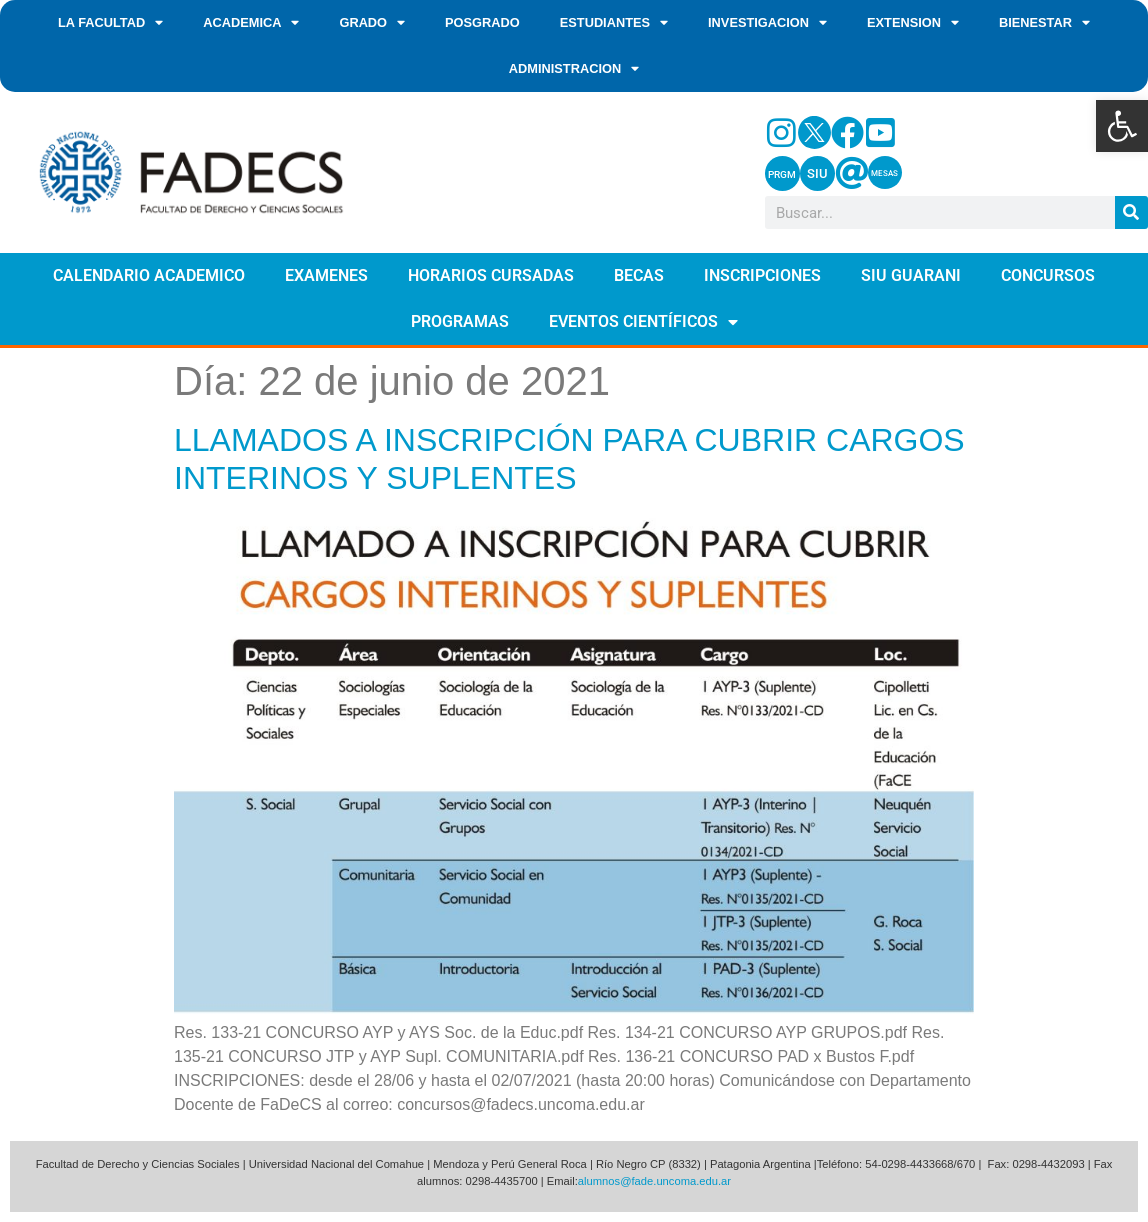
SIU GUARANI (911, 275)
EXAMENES (326, 275)
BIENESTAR (1044, 23)
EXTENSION (913, 23)
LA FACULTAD (110, 23)
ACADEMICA (251, 23)
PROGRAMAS (460, 321)
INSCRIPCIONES (762, 275)
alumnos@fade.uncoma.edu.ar (654, 1181)
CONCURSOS (1048, 275)
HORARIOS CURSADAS (491, 275)
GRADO (372, 23)
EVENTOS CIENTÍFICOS (643, 322)
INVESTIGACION (767, 23)
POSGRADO (482, 22)
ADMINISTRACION (574, 69)
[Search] (1131, 212)
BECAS (639, 275)
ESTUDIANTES (614, 23)
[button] (1122, 126)
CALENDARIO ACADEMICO (149, 275)
